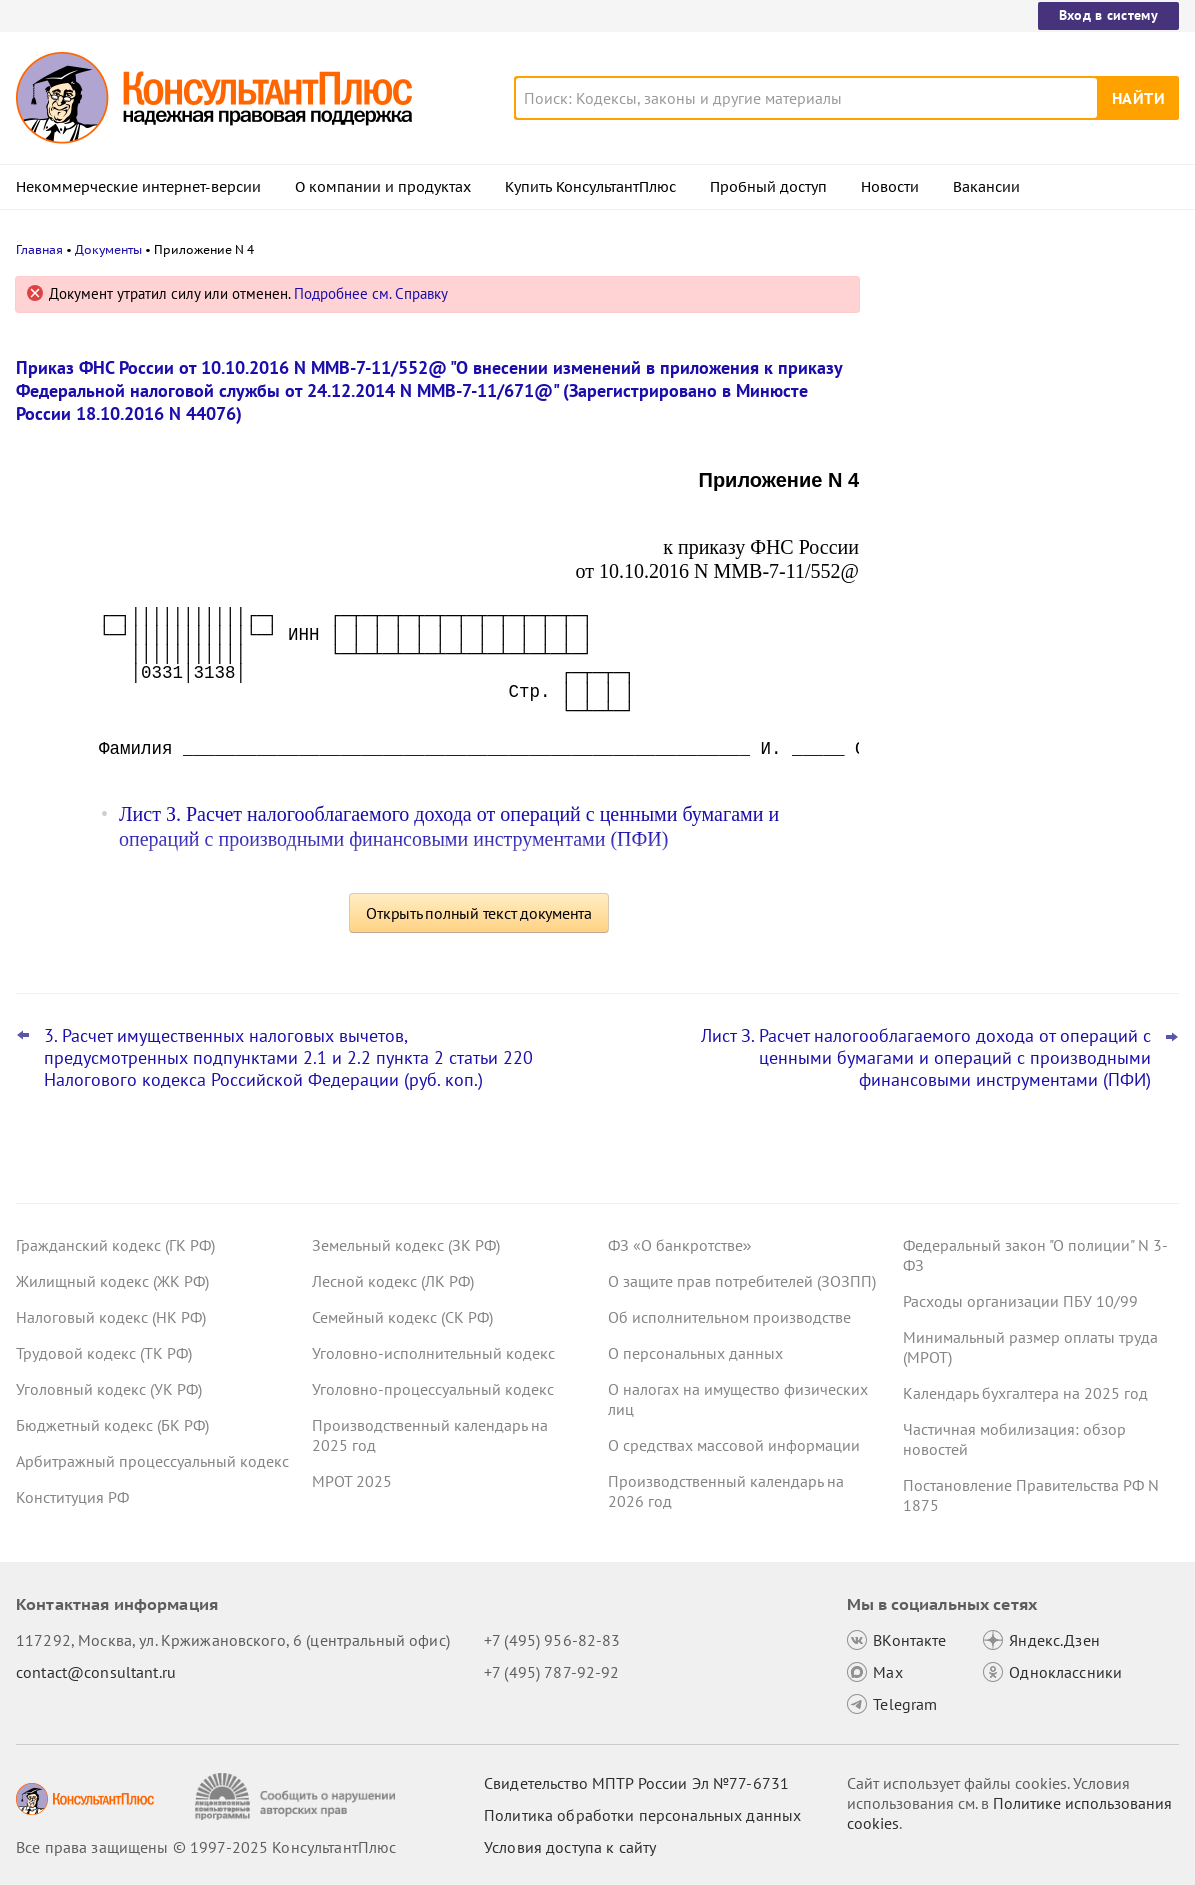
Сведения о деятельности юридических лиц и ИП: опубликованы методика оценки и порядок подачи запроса (1029, 708)
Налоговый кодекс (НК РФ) (111, 1317)
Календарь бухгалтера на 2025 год (1025, 1393)
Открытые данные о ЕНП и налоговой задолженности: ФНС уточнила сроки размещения (1026, 500)
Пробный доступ (768, 187)
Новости (890, 187)
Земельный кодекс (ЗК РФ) (406, 1245)
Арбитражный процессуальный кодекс (152, 1461)
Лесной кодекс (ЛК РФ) (393, 1281)
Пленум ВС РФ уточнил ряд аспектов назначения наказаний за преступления (1023, 392)
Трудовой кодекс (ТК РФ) (104, 1353)
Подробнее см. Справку (371, 293)
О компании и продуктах (383, 187)
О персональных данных (695, 1353)
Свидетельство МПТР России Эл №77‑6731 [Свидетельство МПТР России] (636, 1783)
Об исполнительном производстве (729, 1317)
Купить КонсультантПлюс (590, 187)
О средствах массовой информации (734, 1445)
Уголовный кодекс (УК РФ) (109, 1389)
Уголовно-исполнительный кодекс (433, 1353)
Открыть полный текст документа (479, 913)
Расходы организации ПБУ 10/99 (1020, 1301)
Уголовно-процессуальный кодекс (433, 1389)
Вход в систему (1108, 15)
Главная (39, 249)
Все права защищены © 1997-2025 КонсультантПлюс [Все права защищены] (206, 1847)
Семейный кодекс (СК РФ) (402, 1317)
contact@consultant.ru (96, 1672)
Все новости (941, 783)
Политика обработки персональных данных (642, 1815)
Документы (108, 249)
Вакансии (986, 187)
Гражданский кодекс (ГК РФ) (115, 1245)
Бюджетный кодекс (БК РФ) (112, 1425)
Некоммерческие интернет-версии (138, 187)
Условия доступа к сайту (570, 1847)
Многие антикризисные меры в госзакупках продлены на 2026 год (1018, 600)
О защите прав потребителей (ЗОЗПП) (742, 1281)
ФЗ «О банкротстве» (680, 1245)
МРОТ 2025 (352, 1481)
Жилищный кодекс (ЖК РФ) (112, 1281)
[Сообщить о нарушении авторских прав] (297, 1796)
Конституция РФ (72, 1497)
